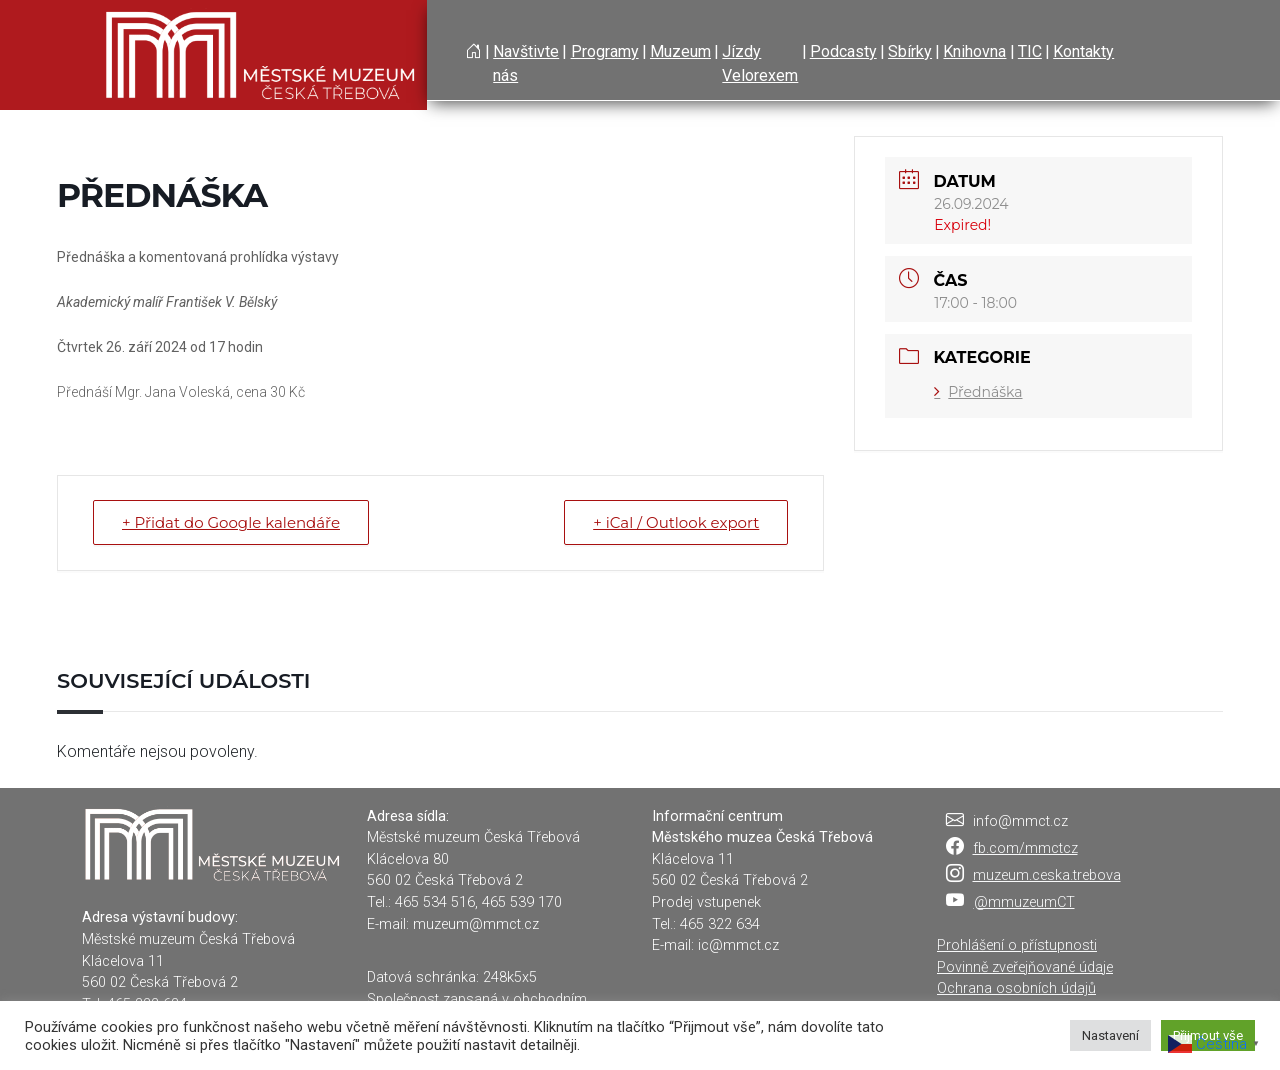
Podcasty (843, 51)
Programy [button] (605, 51)
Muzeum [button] (680, 51)
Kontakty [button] (1083, 51)
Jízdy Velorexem (760, 63)
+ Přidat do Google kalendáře (231, 522)
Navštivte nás (526, 63)
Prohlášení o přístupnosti (1017, 945)
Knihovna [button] (974, 51)
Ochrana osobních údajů (1016, 988)
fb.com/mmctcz (1025, 848)
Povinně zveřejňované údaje (1025, 967)
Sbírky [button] (910, 51)
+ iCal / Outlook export (676, 522)
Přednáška (978, 392)
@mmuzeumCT (1024, 902)
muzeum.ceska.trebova (1047, 875)
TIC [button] (1030, 51)
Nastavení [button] (1110, 1035)
